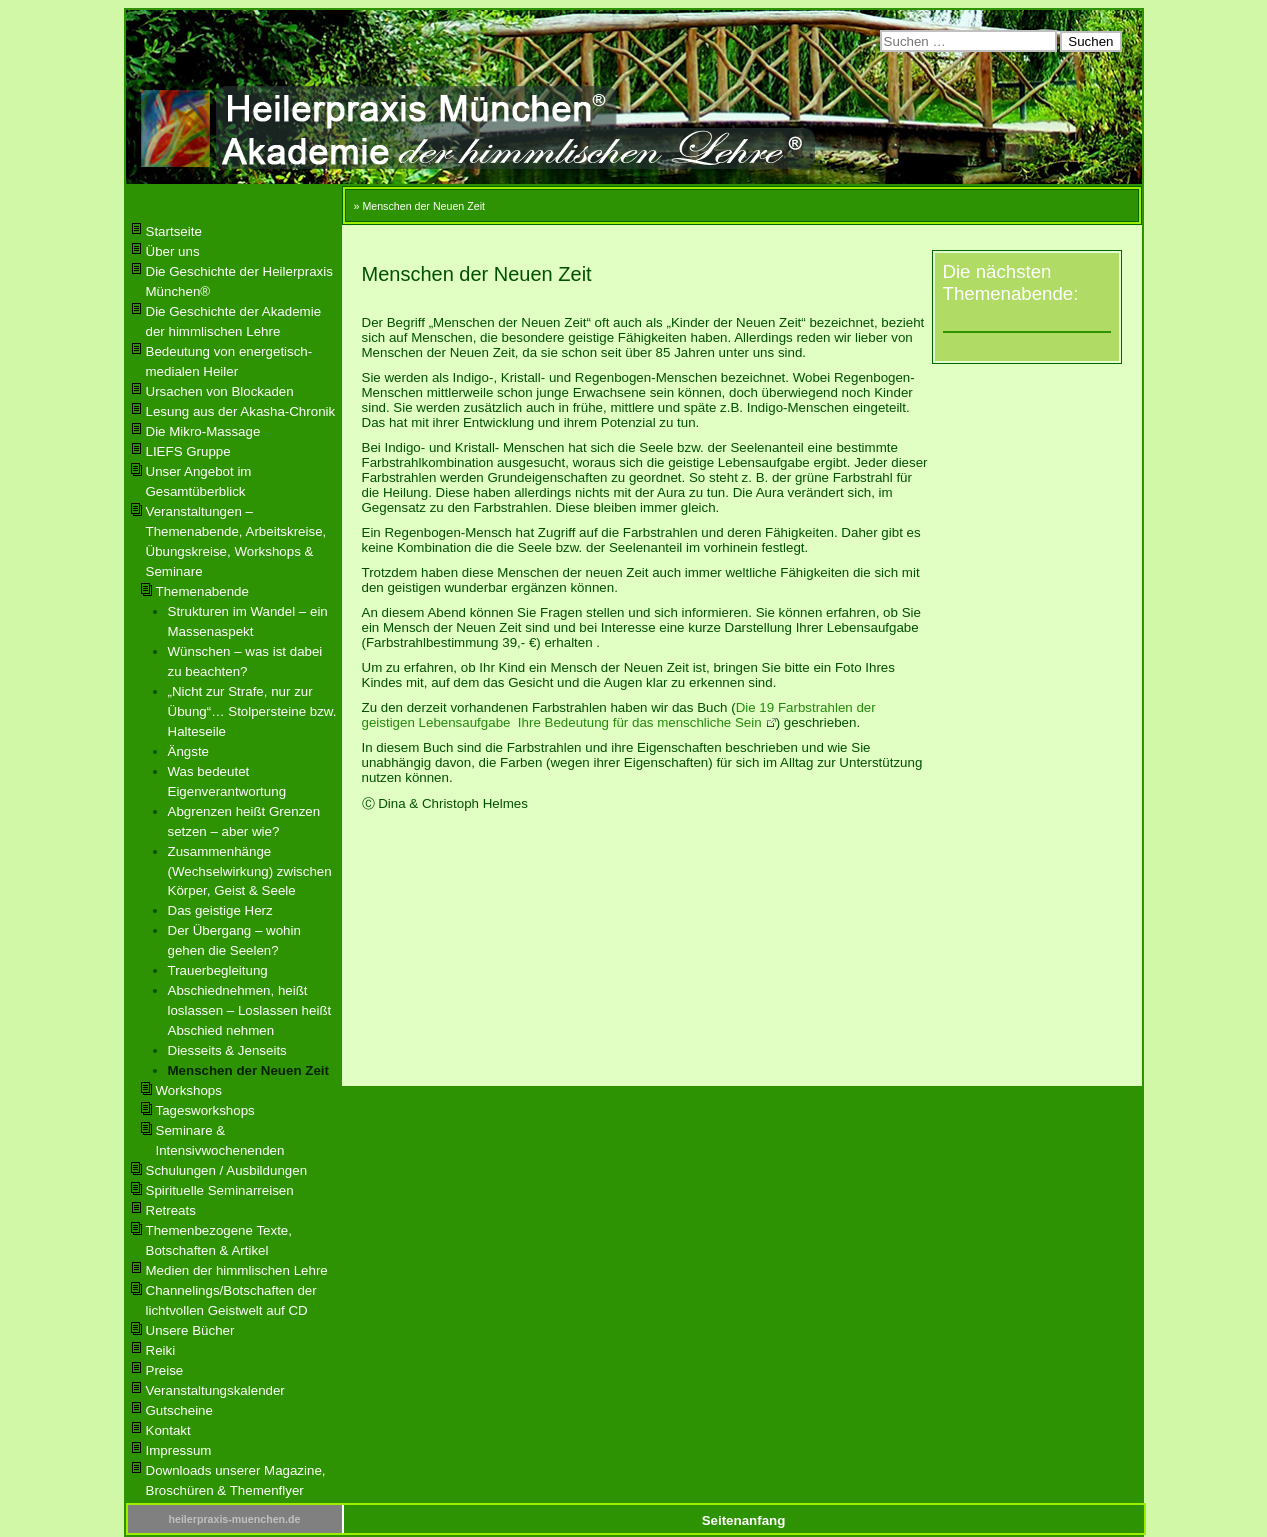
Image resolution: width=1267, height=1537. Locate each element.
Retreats (171, 1210)
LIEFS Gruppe (188, 451)
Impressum (179, 1450)
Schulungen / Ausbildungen (227, 1170)
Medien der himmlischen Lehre (237, 1270)
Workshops (189, 1090)
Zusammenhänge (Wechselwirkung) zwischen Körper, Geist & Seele (250, 871)
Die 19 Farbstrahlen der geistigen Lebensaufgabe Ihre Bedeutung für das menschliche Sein (619, 715)
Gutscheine (179, 1410)
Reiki (161, 1350)
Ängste (189, 751)
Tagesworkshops (205, 1110)
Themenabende (202, 591)
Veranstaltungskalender (215, 1390)
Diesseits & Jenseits (227, 1050)
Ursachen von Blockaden (220, 391)
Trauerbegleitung (218, 970)
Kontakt (168, 1430)
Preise (165, 1370)
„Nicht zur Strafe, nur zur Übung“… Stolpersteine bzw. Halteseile (252, 711)
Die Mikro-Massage (203, 431)
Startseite (174, 231)
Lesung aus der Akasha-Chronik (241, 411)
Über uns (173, 251)
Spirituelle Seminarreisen (220, 1190)
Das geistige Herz (220, 910)
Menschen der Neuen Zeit (248, 1070)
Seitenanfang (744, 1520)
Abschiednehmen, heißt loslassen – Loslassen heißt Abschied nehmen (250, 1010)
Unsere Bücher (190, 1330)
